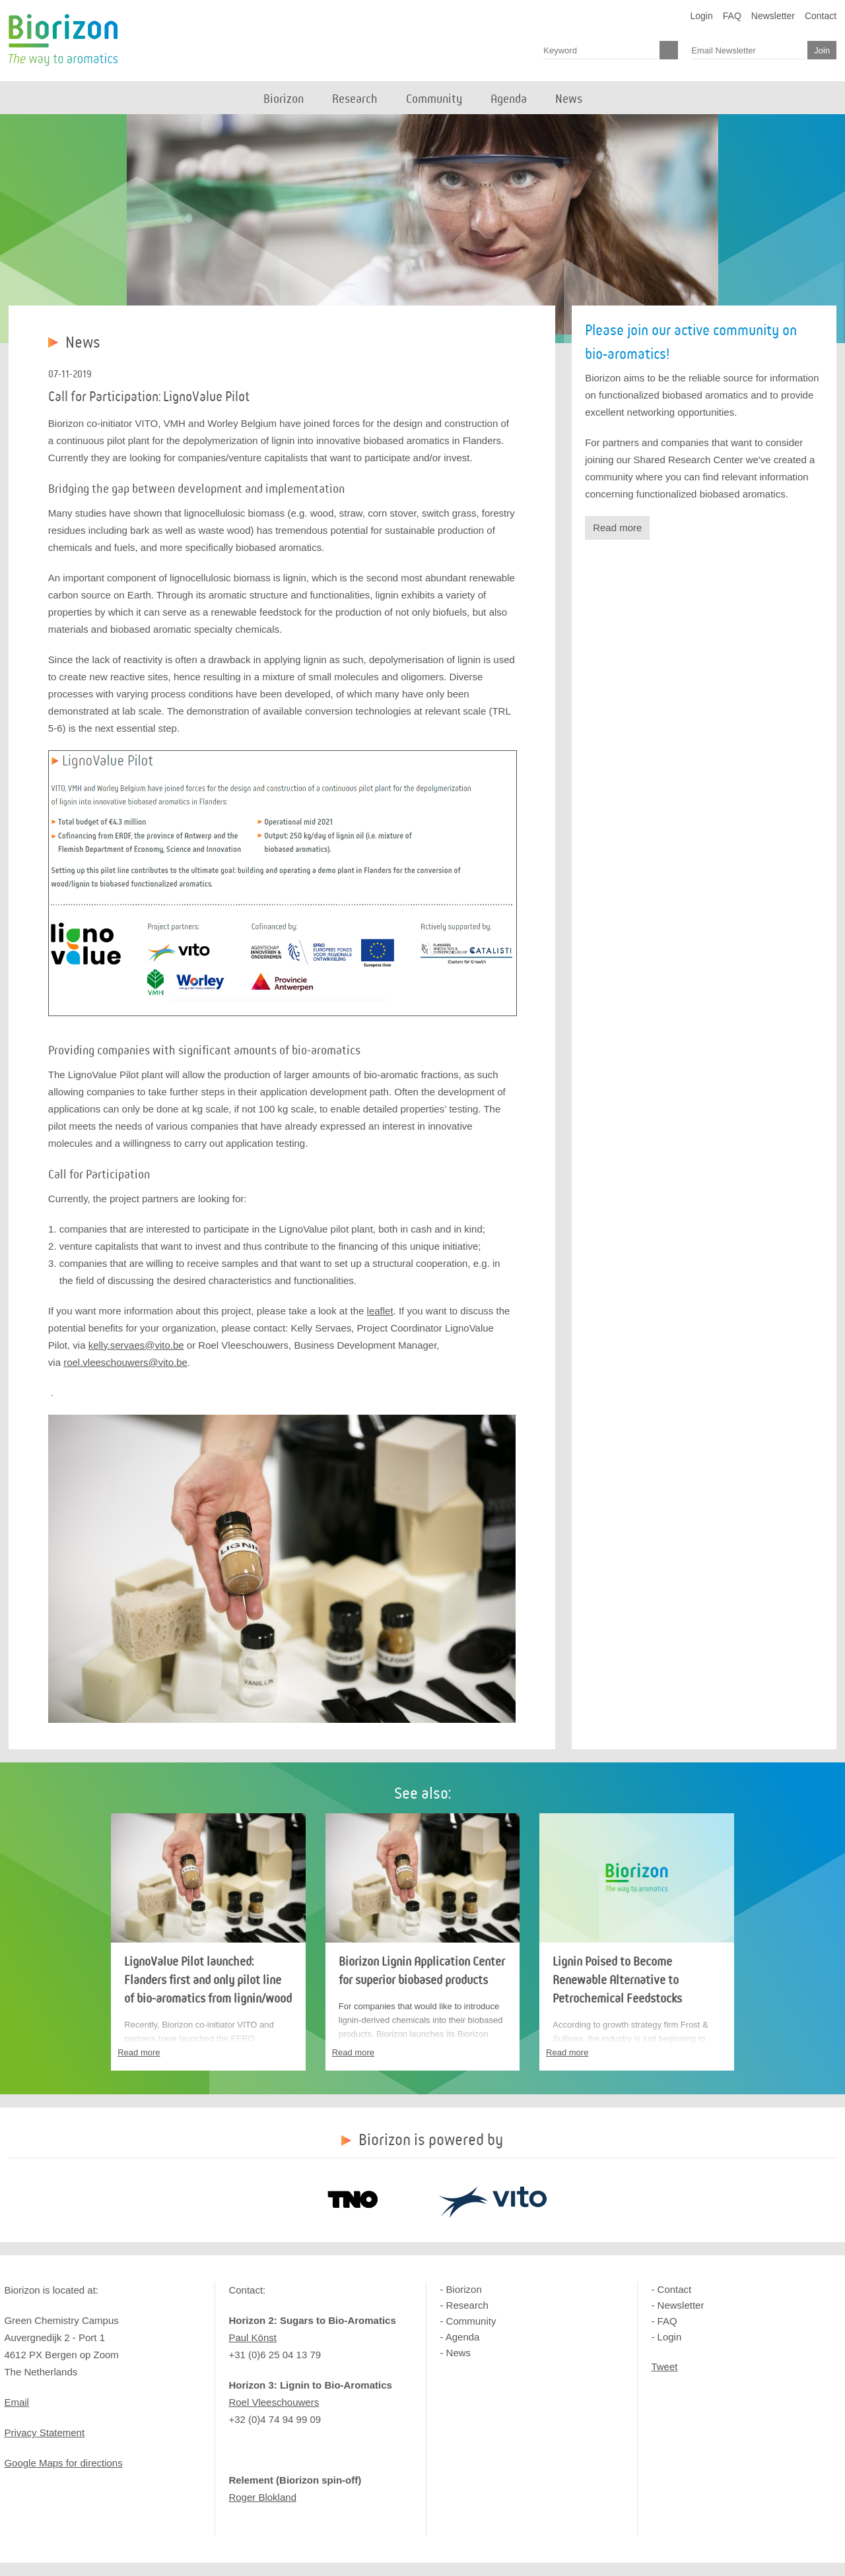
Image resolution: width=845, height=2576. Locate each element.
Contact (820, 16)
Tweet (664, 2366)
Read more (617, 527)
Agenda (463, 2336)
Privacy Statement (44, 2432)
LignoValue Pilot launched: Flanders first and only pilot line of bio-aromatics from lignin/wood (208, 1980)
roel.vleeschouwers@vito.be (125, 1362)
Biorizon (63, 40)
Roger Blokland (262, 2497)
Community (471, 2321)
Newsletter (773, 16)
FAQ (732, 16)
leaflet (380, 1310)
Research (467, 2305)
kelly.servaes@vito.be (136, 1345)
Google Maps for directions (63, 2462)
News (458, 2352)
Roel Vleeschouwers (273, 2402)
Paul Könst (252, 2337)
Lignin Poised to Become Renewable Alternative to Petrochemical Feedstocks (617, 1980)
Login (702, 16)
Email (16, 2402)
